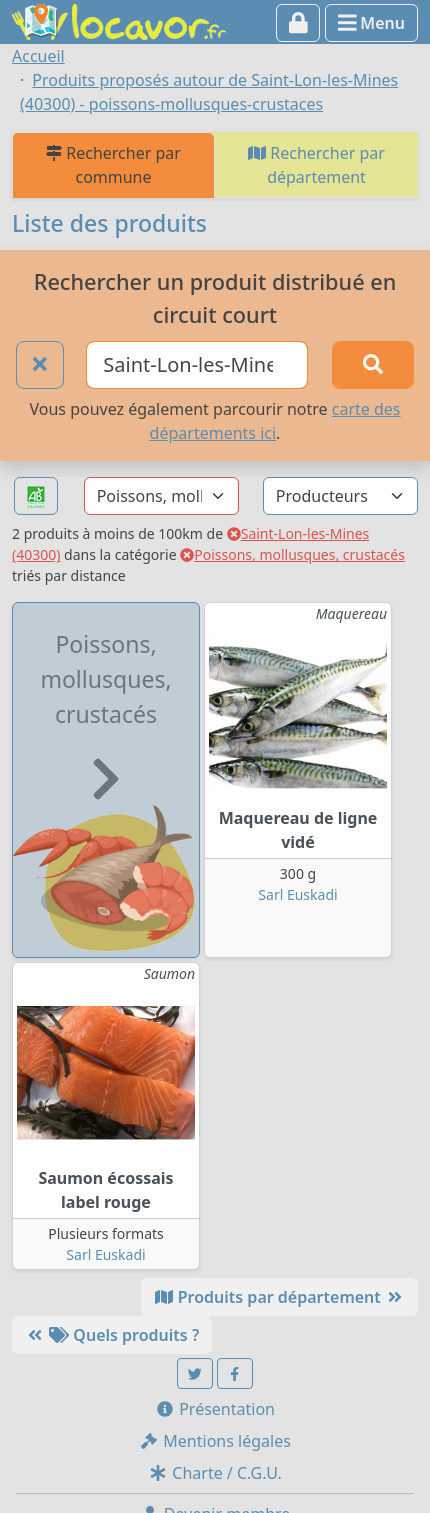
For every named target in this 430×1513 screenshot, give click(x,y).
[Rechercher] (373, 365)
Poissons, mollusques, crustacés (292, 554)
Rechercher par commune (113, 165)
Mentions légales (215, 1441)
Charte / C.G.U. (215, 1473)
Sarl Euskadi (297, 894)
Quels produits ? (112, 1335)
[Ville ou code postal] (197, 365)
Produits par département (279, 1297)
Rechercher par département (316, 165)
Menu (371, 23)
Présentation (215, 1409)
